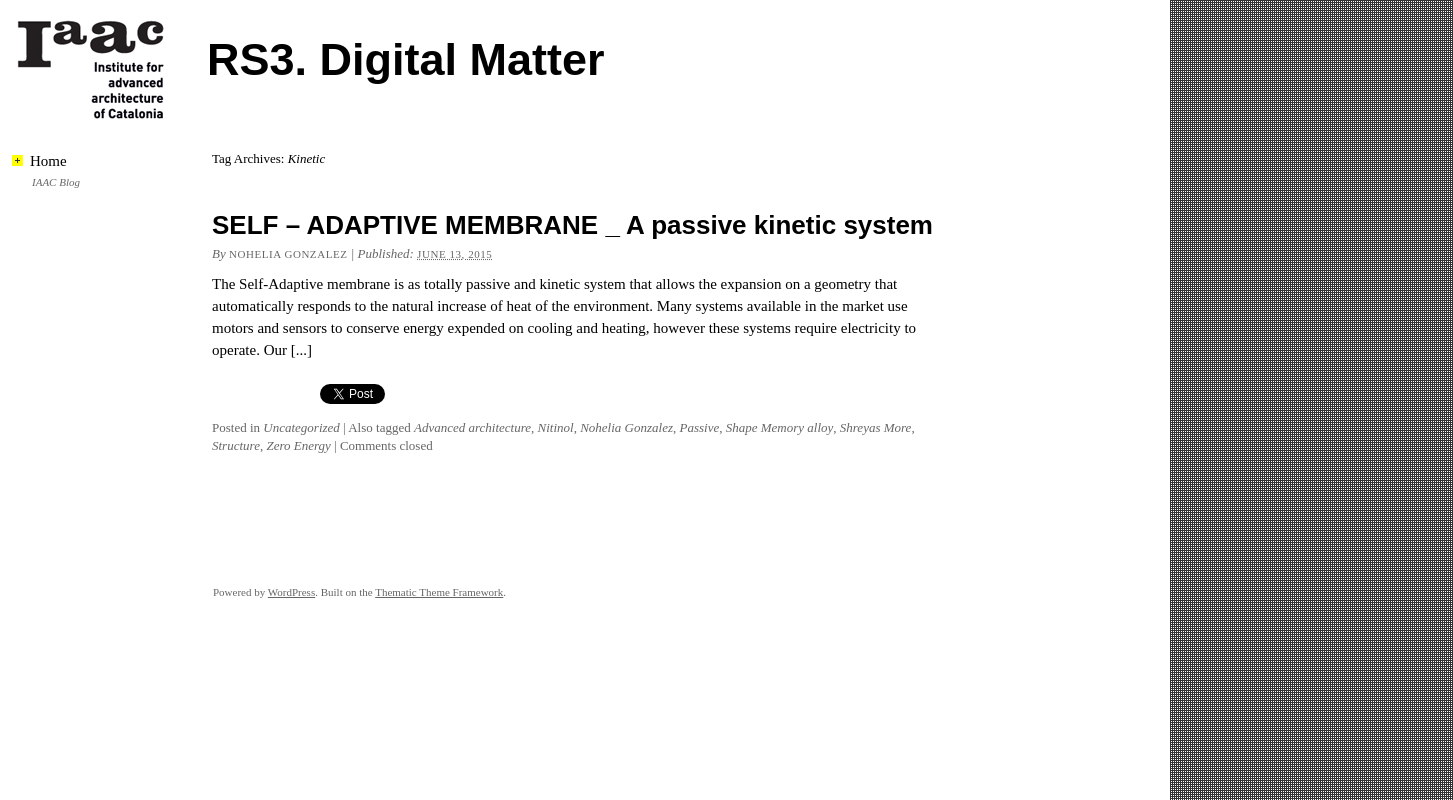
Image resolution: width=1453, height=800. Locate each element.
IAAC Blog (56, 182)
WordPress (291, 592)
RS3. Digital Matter (406, 59)
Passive (699, 427)
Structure (236, 445)
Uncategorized (301, 427)
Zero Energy (298, 445)
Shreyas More (876, 427)
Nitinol (556, 427)
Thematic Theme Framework (439, 592)
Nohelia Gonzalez (288, 254)
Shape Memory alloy (780, 427)
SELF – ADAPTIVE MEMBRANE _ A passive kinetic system (572, 225)
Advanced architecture (472, 427)
